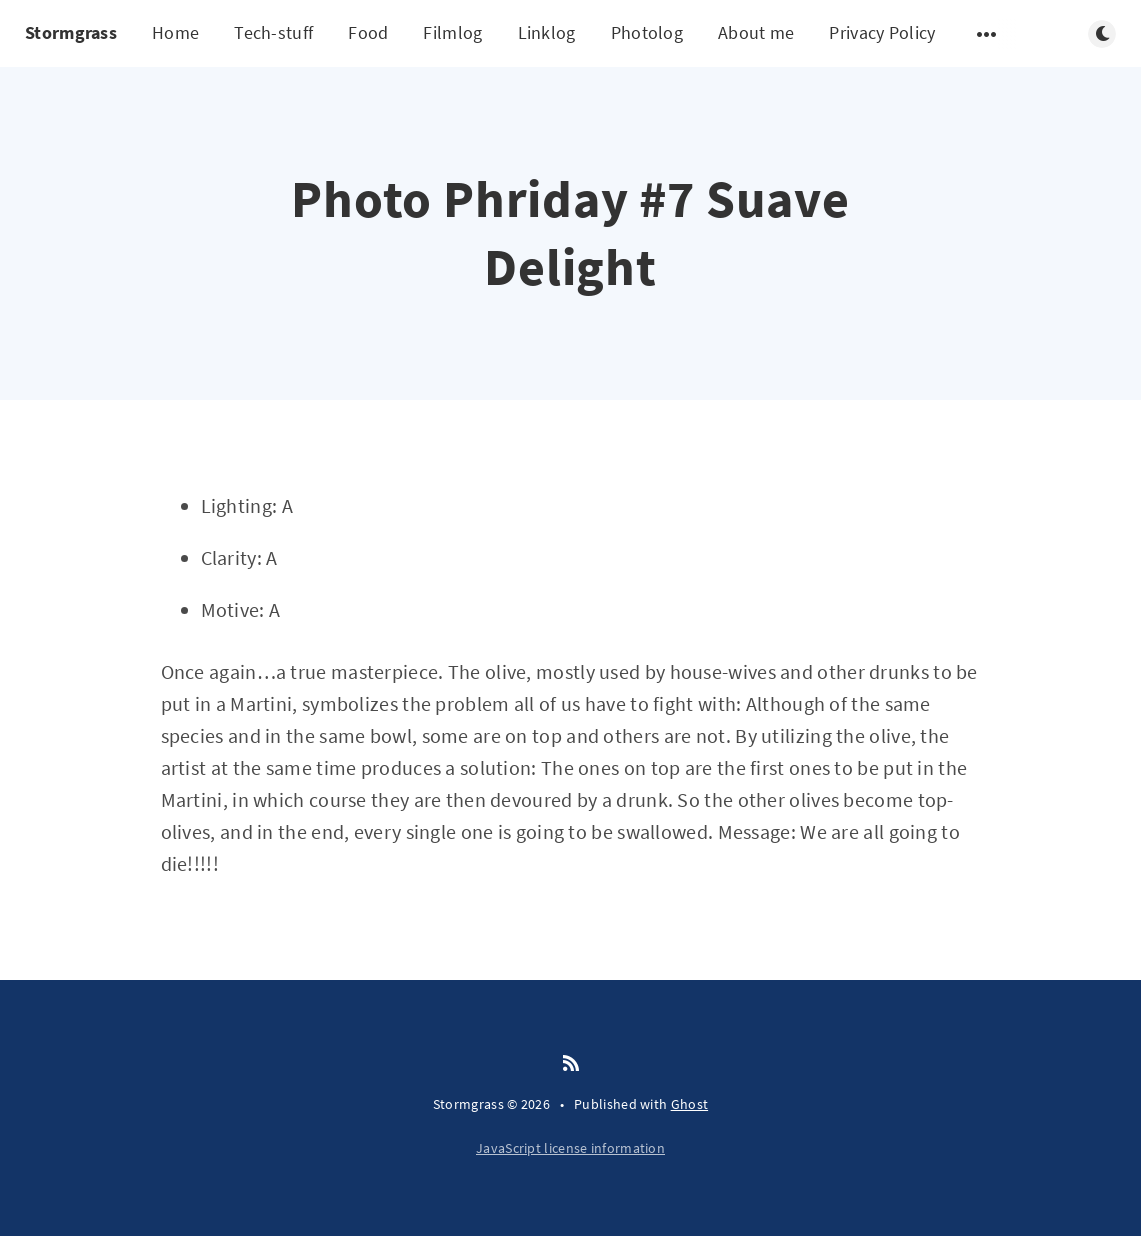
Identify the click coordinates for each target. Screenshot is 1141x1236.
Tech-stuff (273, 32)
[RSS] (571, 1064)
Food (368, 32)
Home (175, 32)
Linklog (547, 32)
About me (756, 32)
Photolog (647, 32)
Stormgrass (71, 32)
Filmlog (452, 32)
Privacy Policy (882, 32)
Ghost (690, 1104)
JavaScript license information (570, 1148)
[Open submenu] (987, 34)
